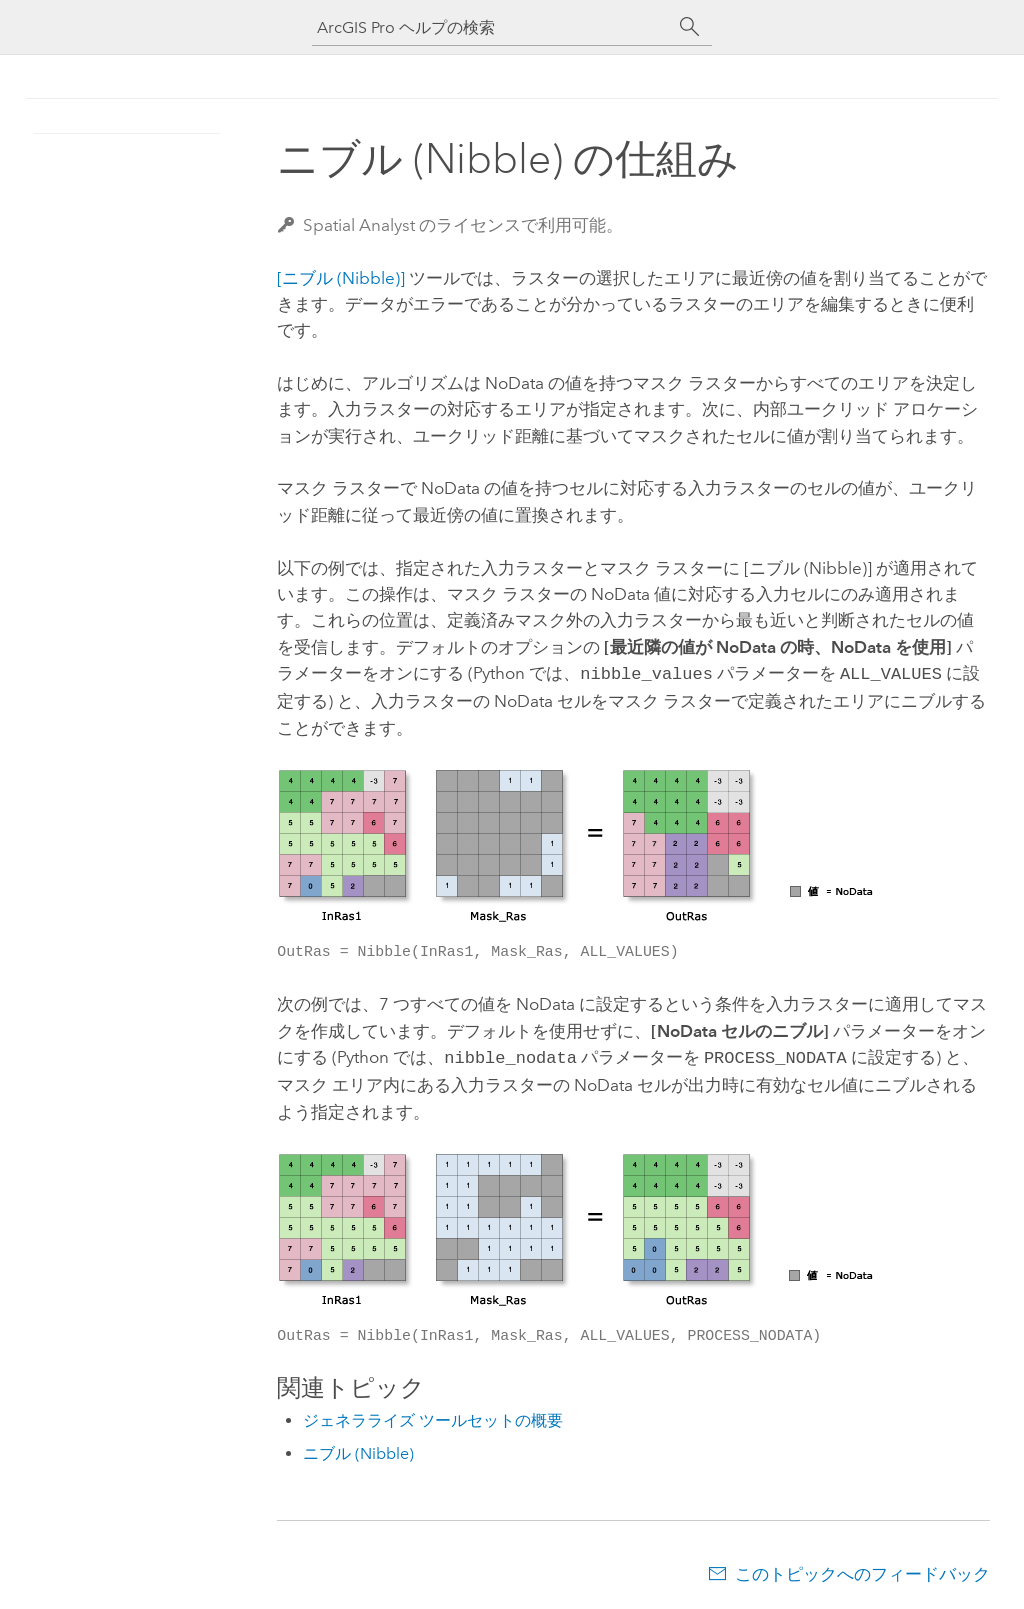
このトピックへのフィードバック (862, 1570)
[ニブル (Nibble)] (341, 278)
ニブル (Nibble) (358, 1449)
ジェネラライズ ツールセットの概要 (433, 1416)
